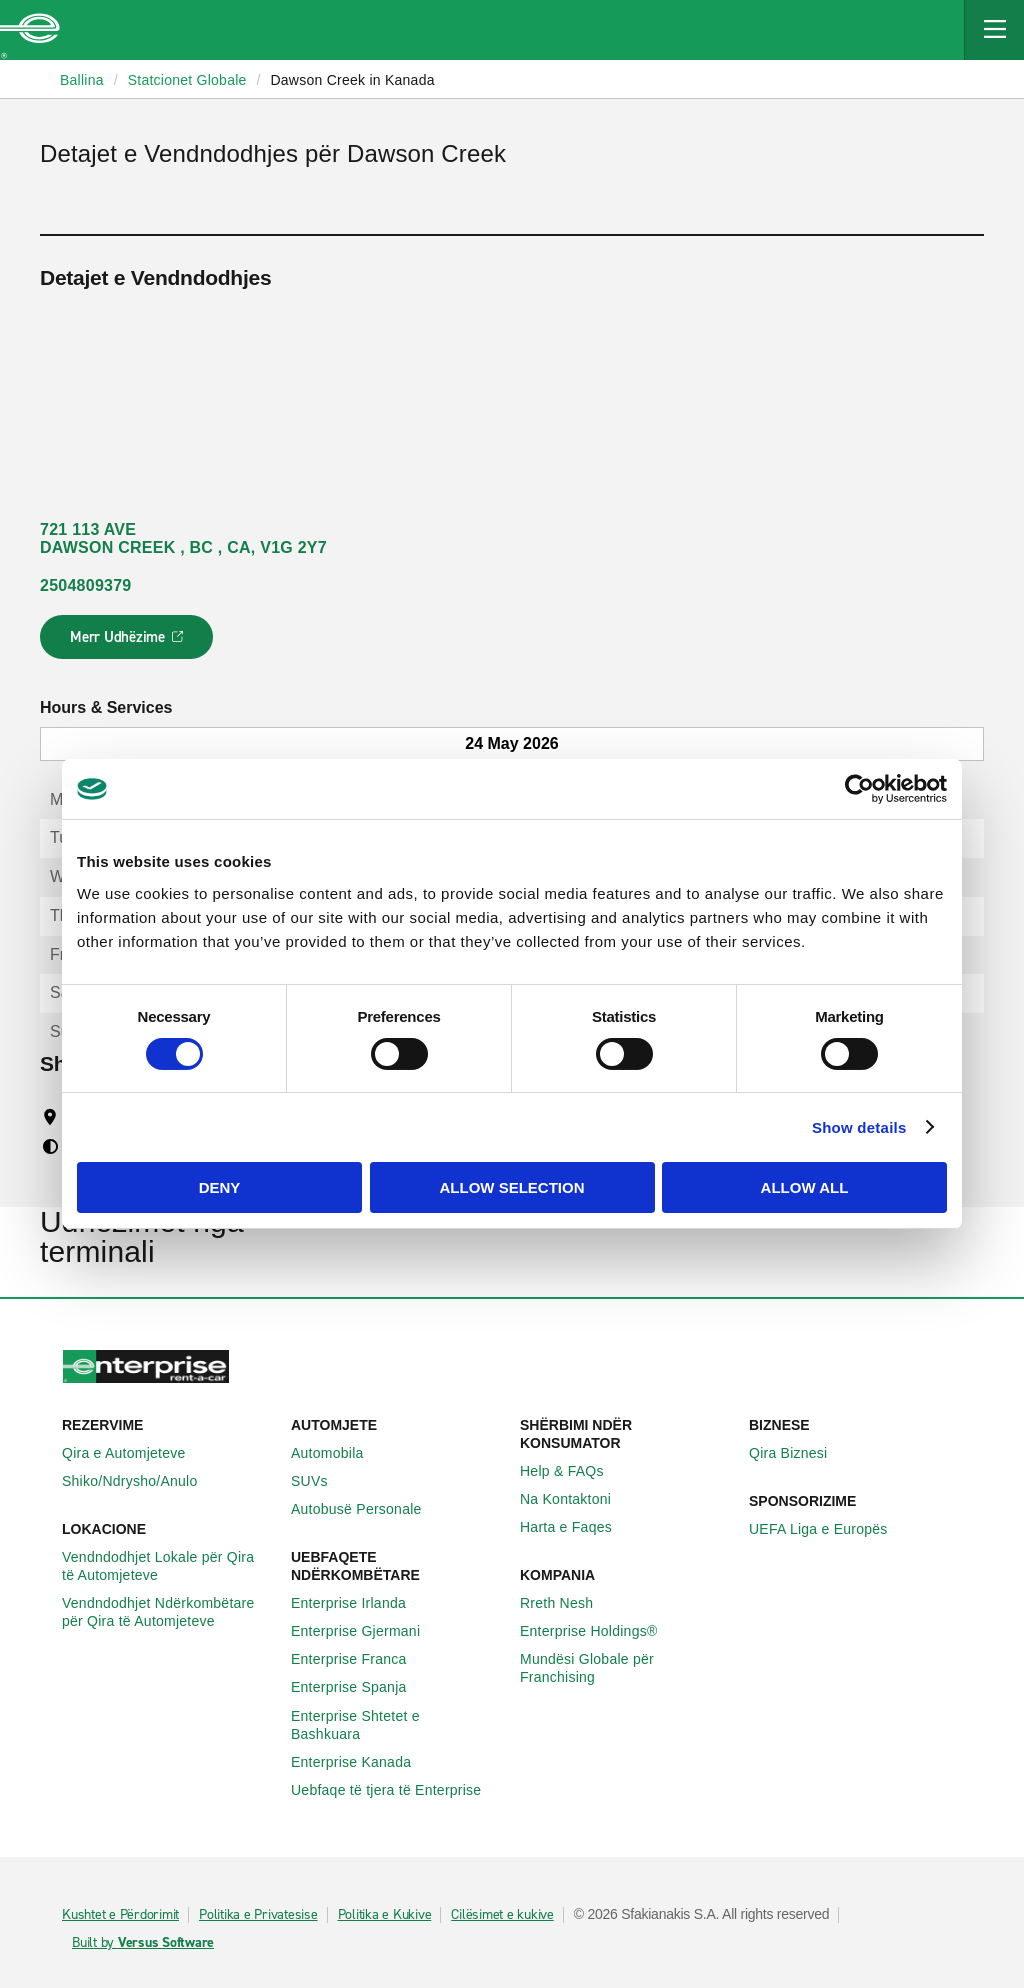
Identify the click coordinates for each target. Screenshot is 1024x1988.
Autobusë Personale (367, 1509)
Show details (859, 1127)
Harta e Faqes (577, 1527)
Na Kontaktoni (576, 1499)
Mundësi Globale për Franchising (626, 1668)
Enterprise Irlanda (359, 1603)
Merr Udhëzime (127, 643)
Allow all (805, 1187)
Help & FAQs (573, 1471)
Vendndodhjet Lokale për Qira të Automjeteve (168, 1566)
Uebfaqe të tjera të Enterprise (397, 1790)
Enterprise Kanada (362, 1762)
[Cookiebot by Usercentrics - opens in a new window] (859, 789)
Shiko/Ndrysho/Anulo (141, 1481)
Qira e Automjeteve (135, 1453)
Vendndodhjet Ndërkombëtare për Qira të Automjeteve (168, 1612)
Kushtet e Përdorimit (120, 1915)
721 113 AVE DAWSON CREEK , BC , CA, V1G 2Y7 (183, 538)
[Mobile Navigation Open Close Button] (994, 30)
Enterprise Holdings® (600, 1631)
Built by (143, 1943)
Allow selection (512, 1187)
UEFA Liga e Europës (829, 1529)
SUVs (320, 1481)
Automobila (338, 1453)
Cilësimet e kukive (502, 1915)
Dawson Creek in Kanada (352, 80)
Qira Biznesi (799, 1453)
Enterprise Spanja (360, 1687)
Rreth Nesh (567, 1603)
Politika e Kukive (385, 1915)
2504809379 (85, 585)
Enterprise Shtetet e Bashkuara (397, 1725)
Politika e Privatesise (258, 1915)
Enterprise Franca (360, 1659)
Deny (220, 1187)
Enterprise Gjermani (366, 1631)
